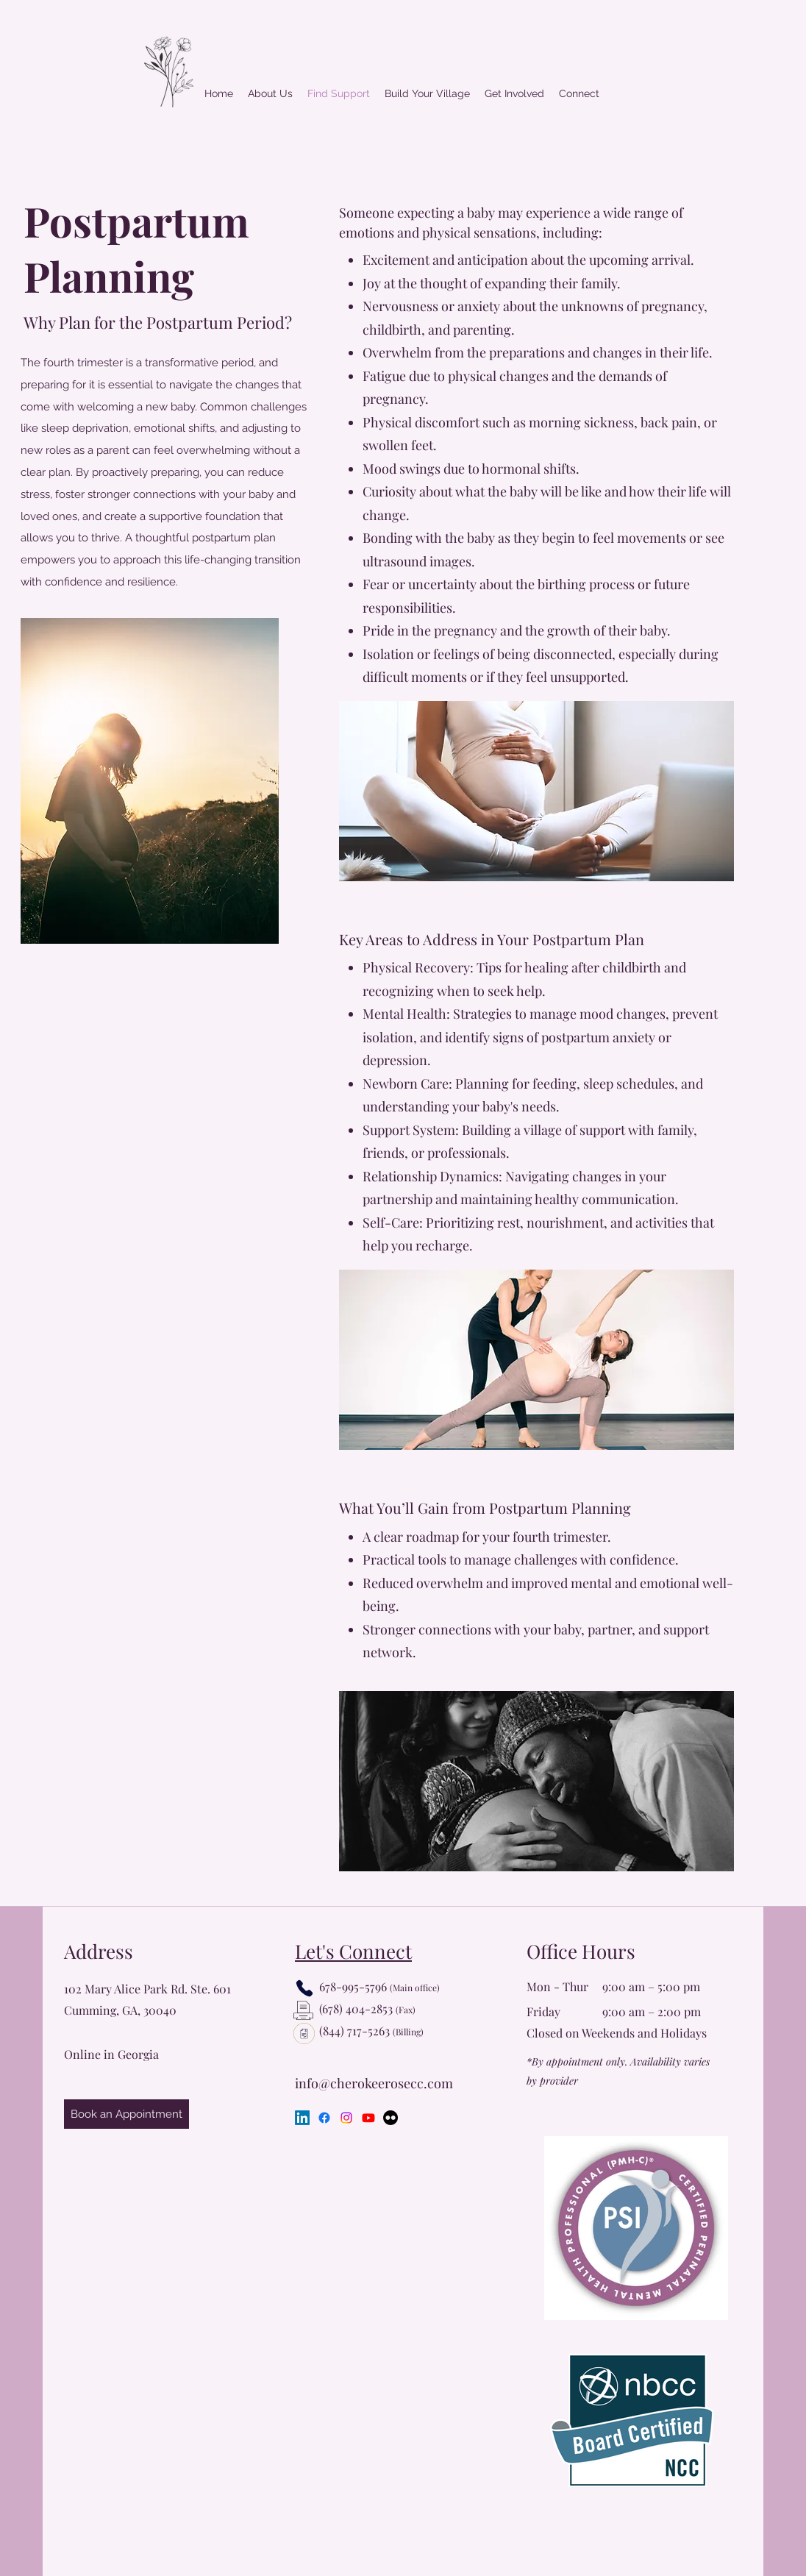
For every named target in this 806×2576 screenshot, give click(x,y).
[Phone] (304, 1988)
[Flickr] (390, 2117)
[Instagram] (346, 2117)
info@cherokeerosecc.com (374, 2083)
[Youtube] (368, 2117)
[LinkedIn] (302, 2117)
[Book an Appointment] (126, 2114)
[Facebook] (324, 2117)
